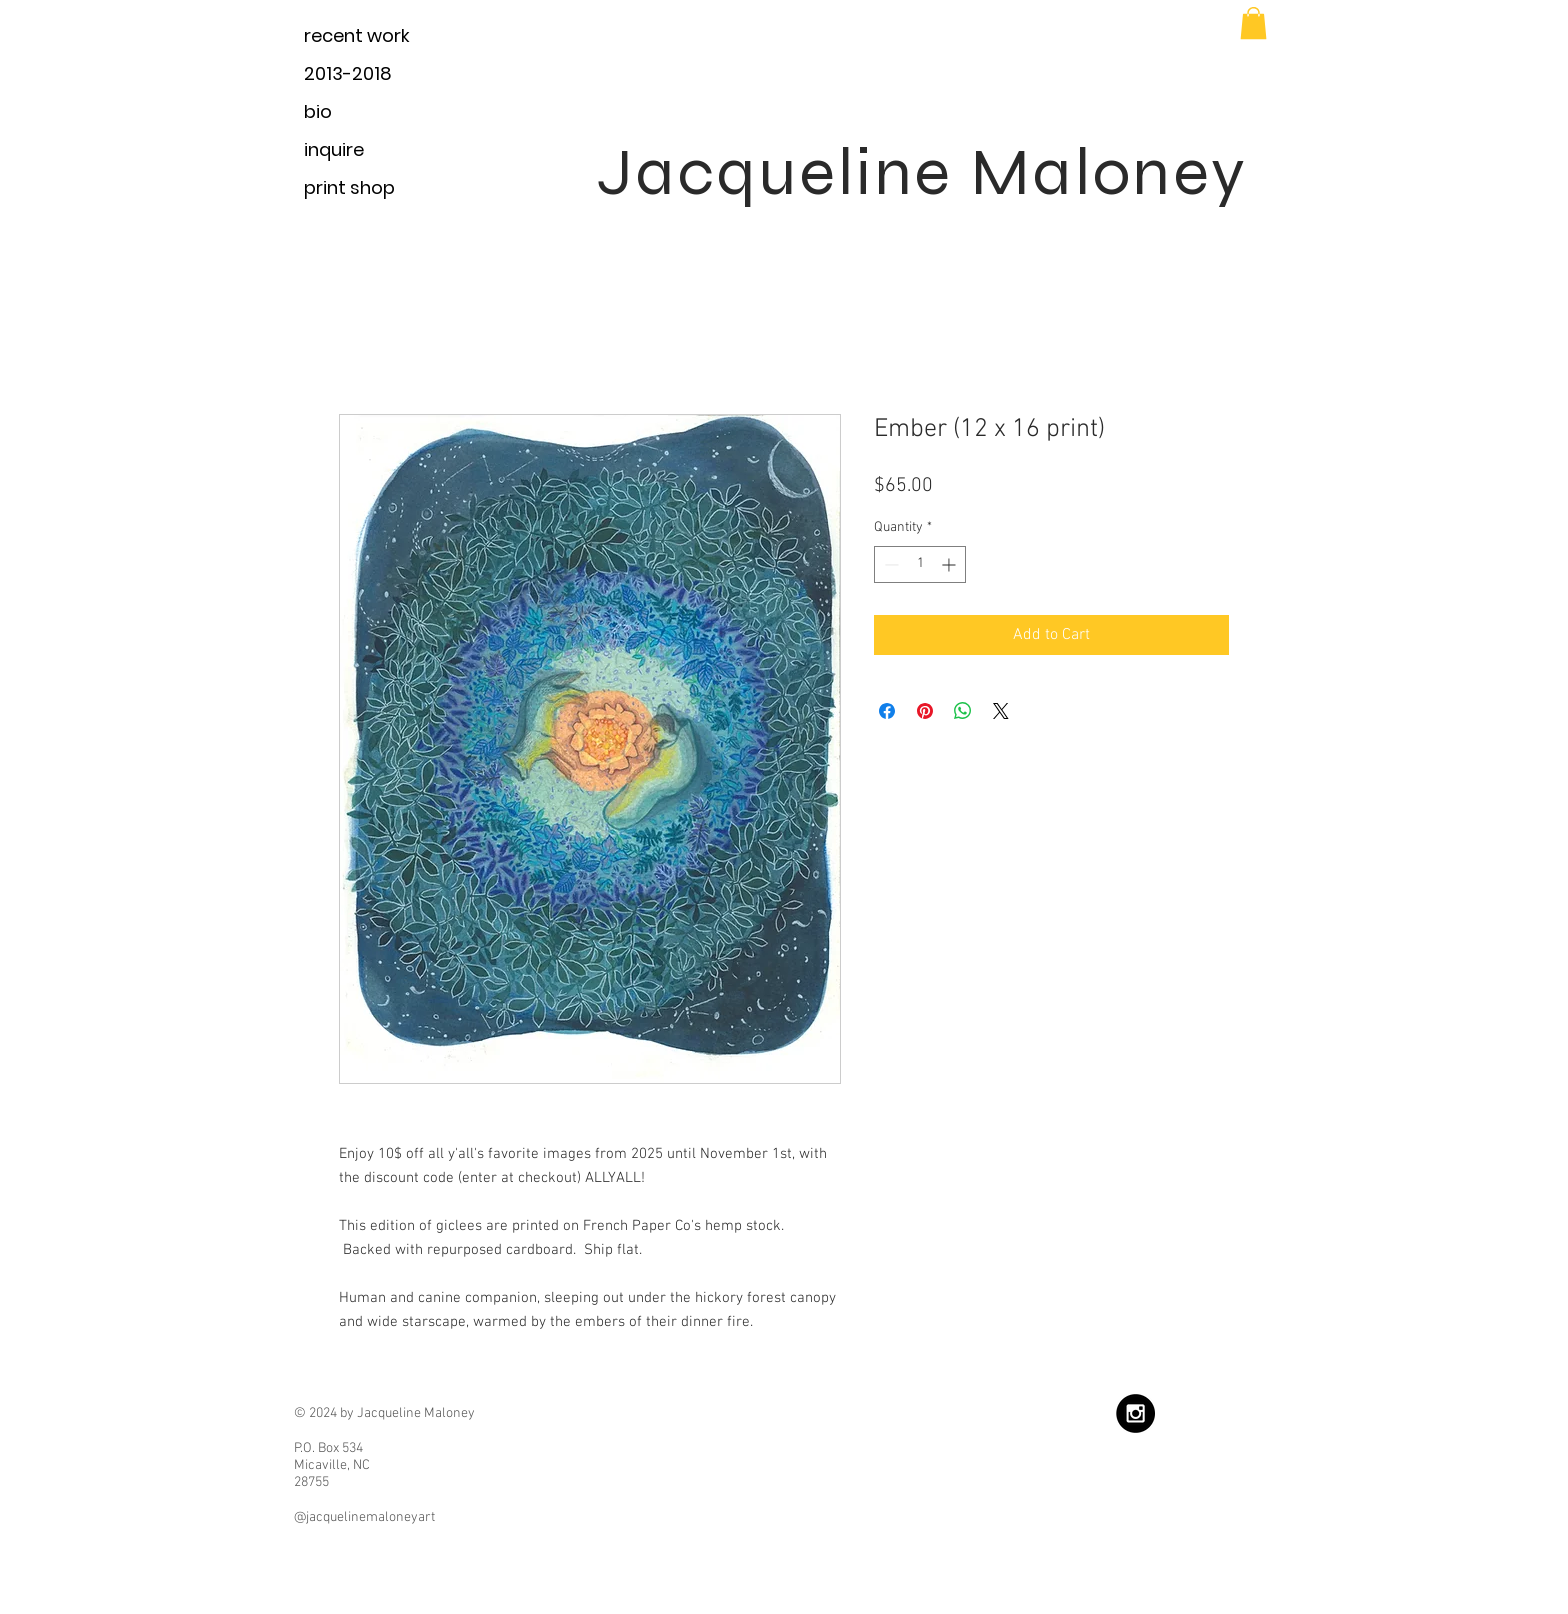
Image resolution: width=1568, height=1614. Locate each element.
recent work (357, 35)
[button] (1253, 23)
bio (318, 111)
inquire (334, 149)
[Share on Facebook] (887, 711)
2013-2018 (348, 73)
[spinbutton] (920, 564)
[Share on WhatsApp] (963, 711)
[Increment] (950, 564)
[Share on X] (1001, 711)
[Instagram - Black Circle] (1135, 1413)
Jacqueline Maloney (922, 172)
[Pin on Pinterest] (925, 711)
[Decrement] (889, 564)
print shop (349, 187)
